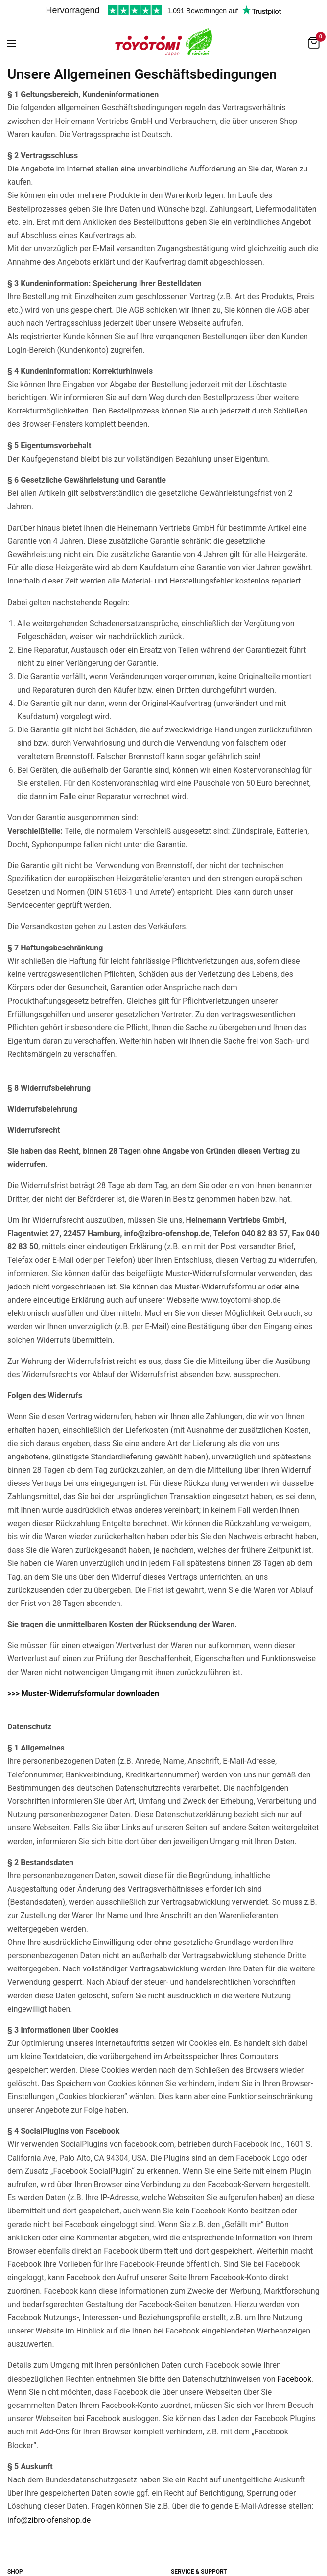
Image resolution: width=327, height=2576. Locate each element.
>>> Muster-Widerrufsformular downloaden (83, 1693)
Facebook (294, 2378)
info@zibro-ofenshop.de (49, 2520)
